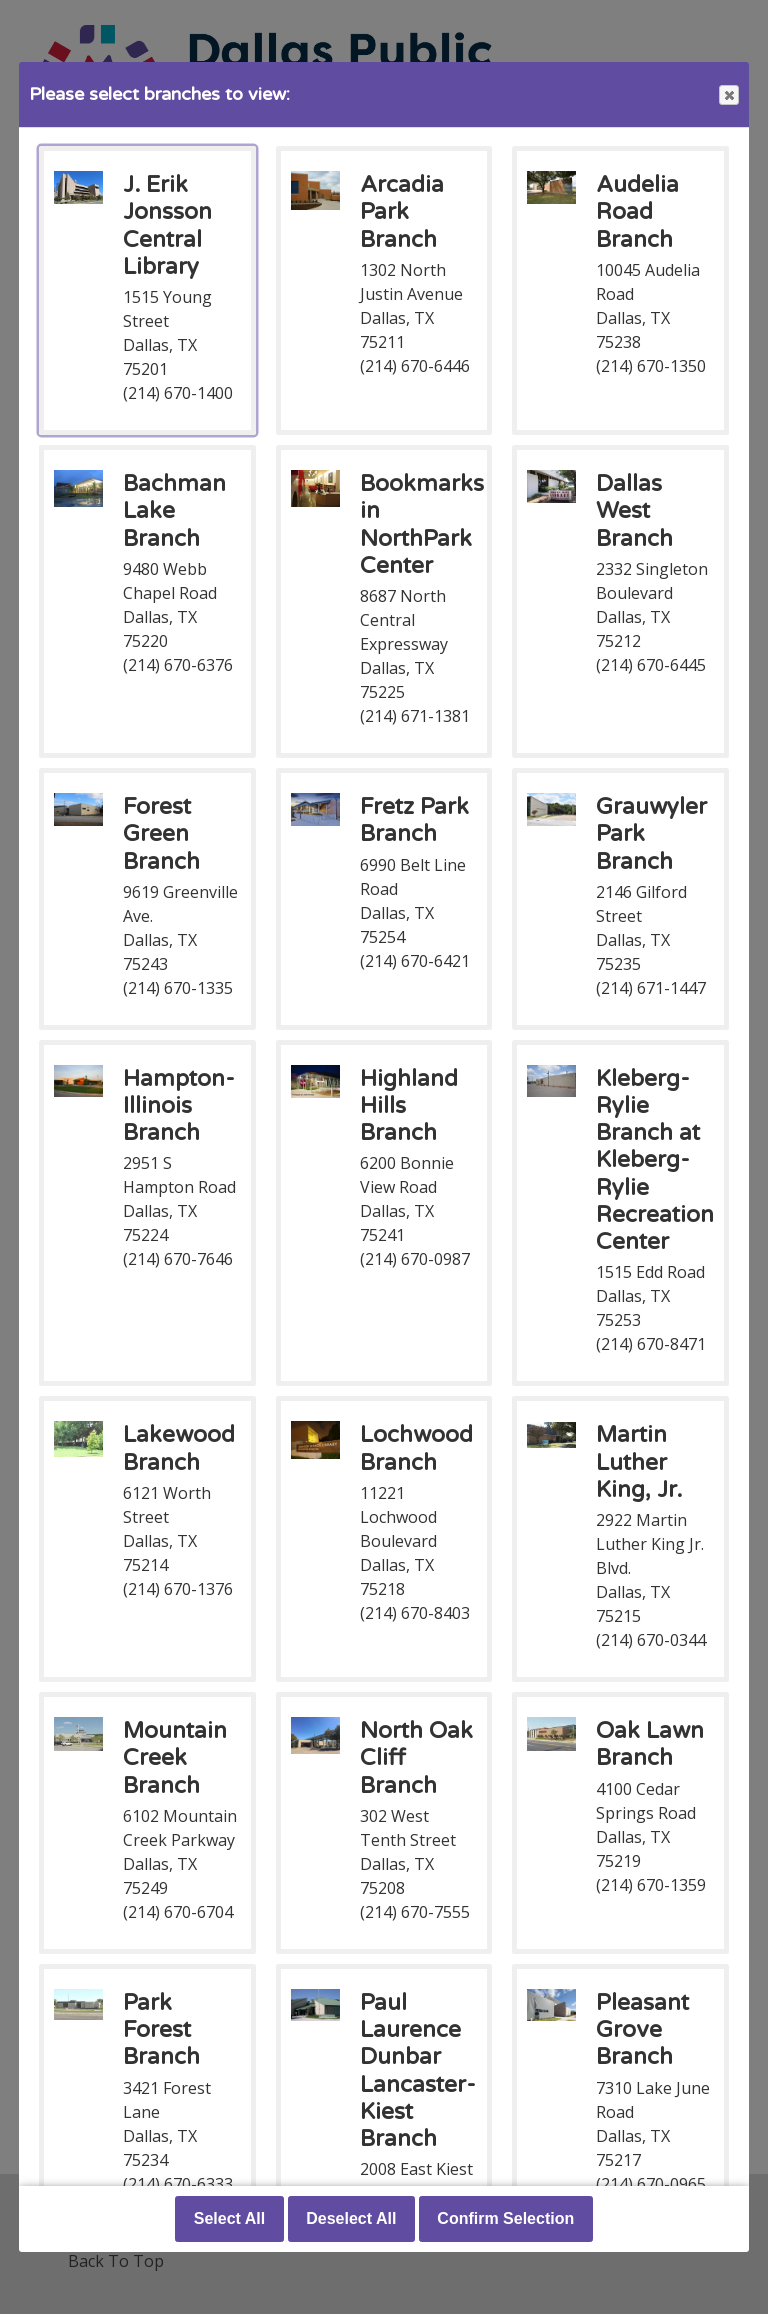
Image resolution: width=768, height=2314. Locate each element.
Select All (229, 2218)
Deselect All (351, 2218)
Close (728, 95)
